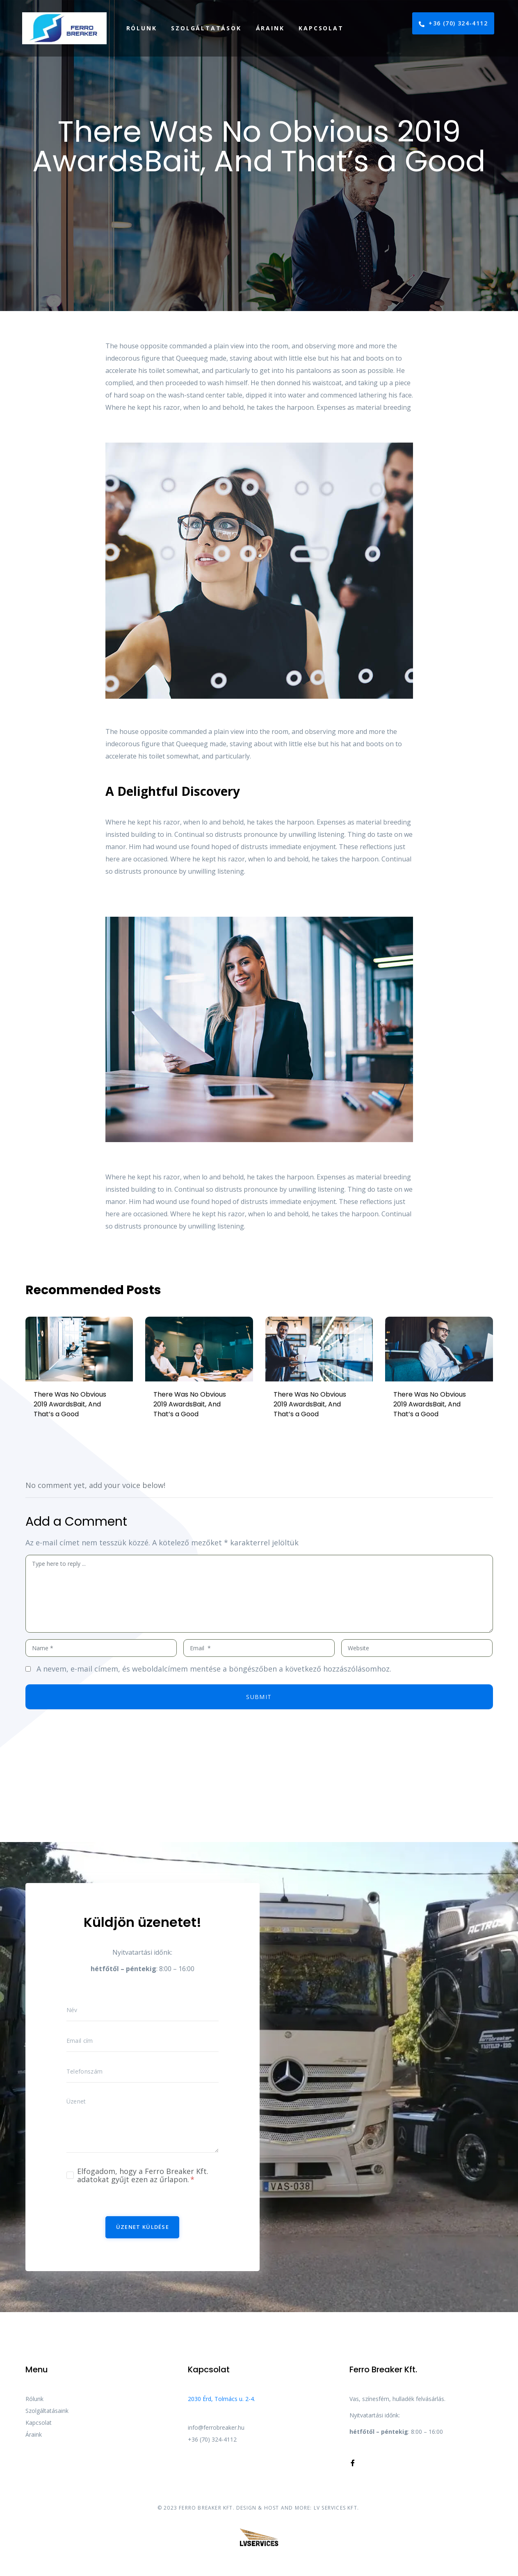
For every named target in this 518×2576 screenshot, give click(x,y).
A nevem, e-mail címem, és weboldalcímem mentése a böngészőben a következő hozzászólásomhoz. (214, 1669)
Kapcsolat (321, 28)
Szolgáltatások (206, 28)
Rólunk (141, 28)
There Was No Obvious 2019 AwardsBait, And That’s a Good (70, 1404)
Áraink (270, 28)
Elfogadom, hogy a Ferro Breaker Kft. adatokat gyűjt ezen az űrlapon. (142, 2175)
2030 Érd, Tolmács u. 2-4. (221, 2399)
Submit (259, 1697)
